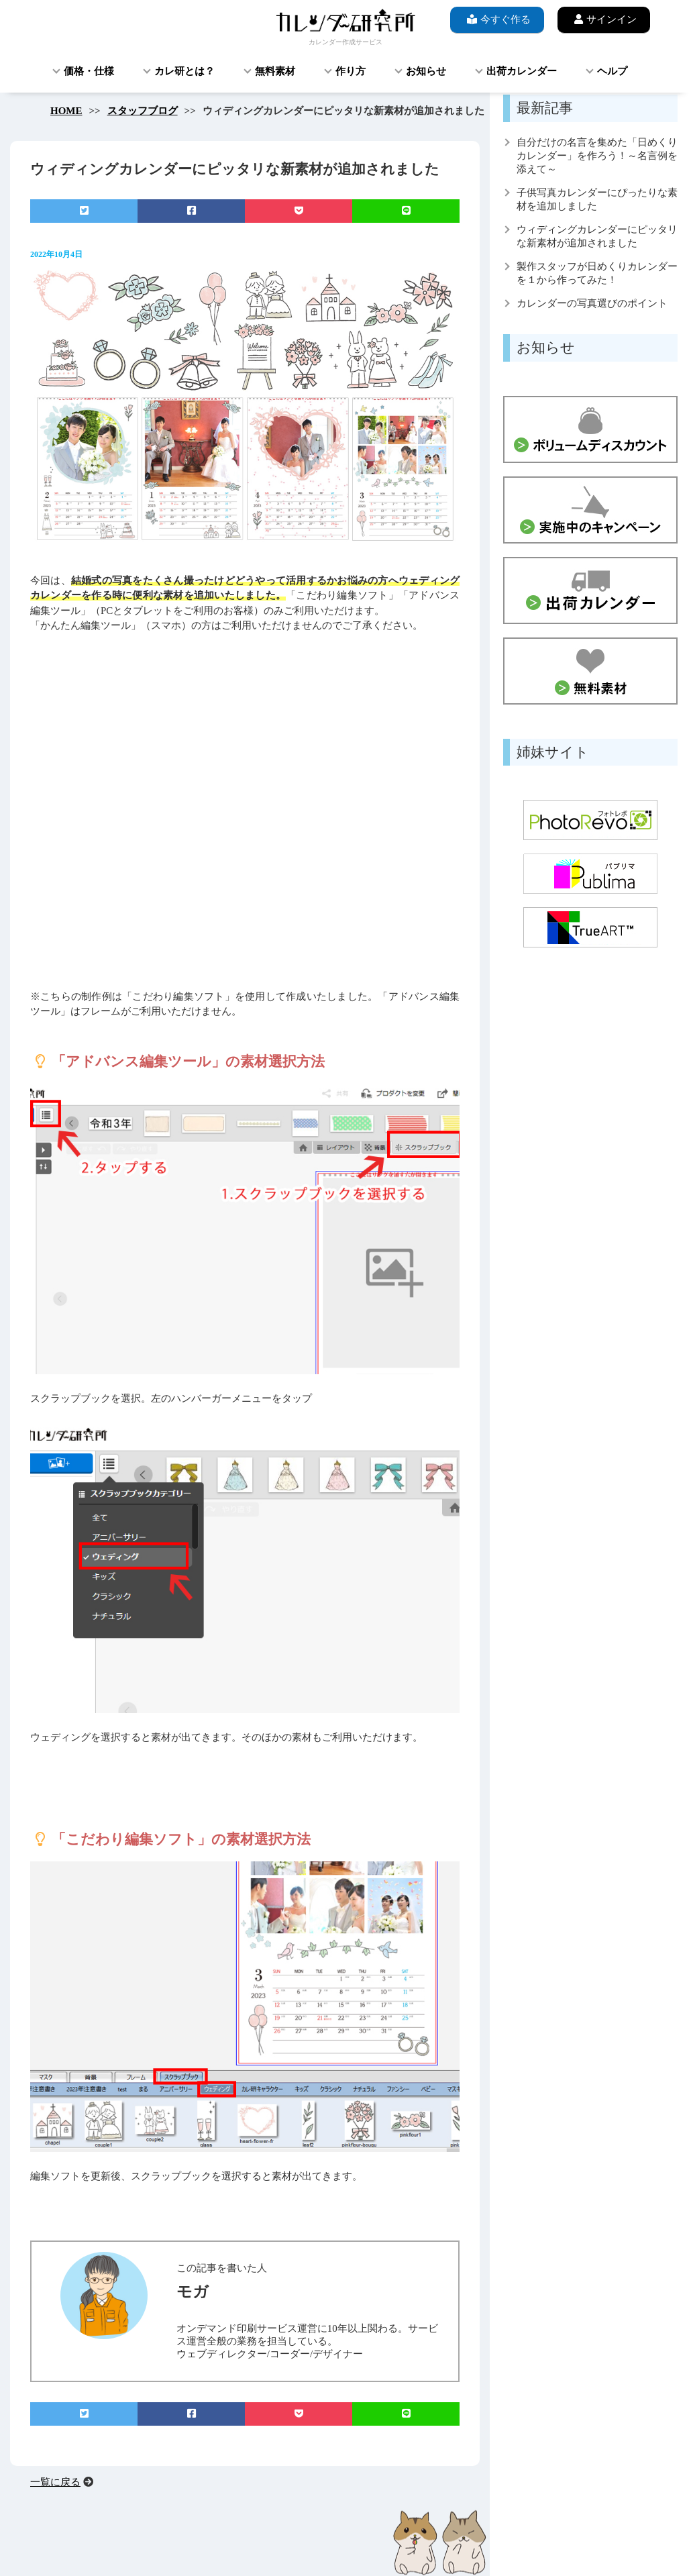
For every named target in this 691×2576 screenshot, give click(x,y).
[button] (147, 821)
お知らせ (426, 71)
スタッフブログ (142, 110)
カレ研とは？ (184, 71)
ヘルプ (612, 71)
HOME (66, 110)
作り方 (350, 71)
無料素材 (275, 71)
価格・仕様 (89, 71)
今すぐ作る (497, 19)
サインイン (604, 19)
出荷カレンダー (521, 71)
